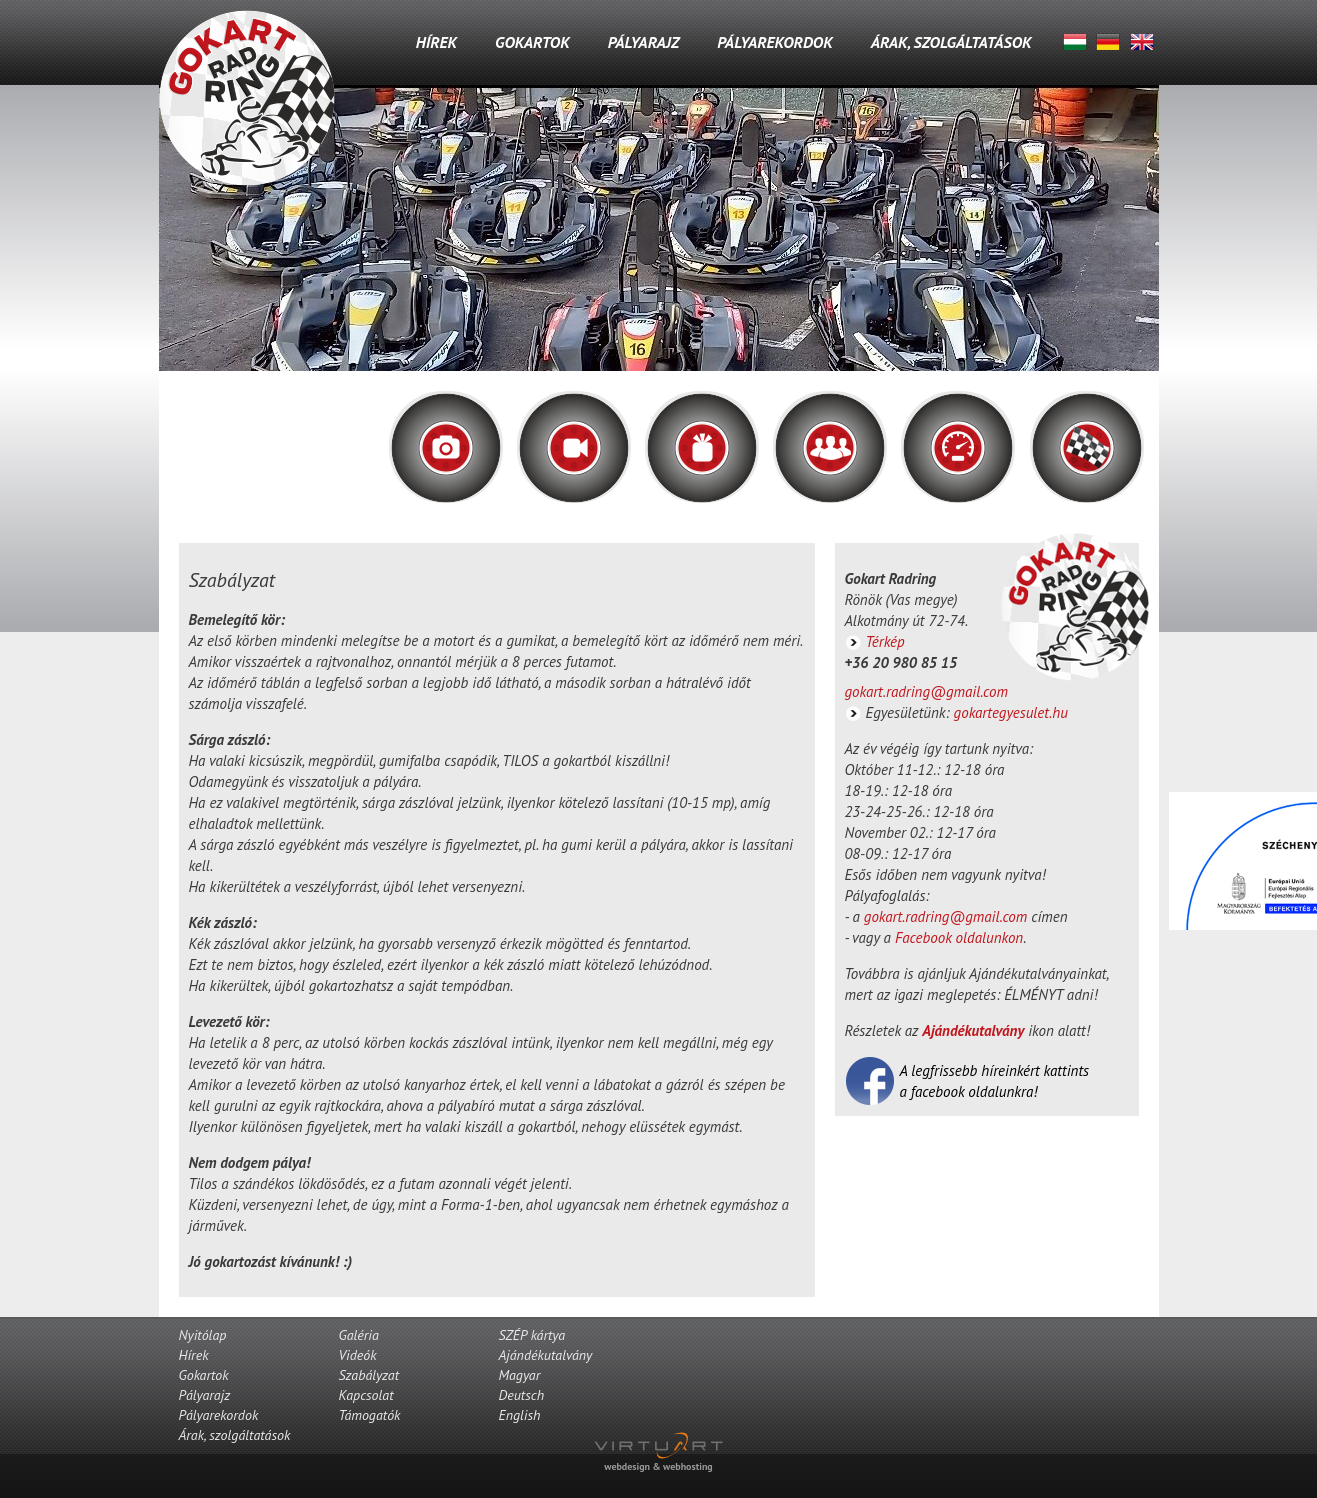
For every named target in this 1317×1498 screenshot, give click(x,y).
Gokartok (532, 42)
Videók (358, 1355)
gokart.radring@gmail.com (926, 691)
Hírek (436, 42)
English (1142, 42)
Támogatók (370, 1415)
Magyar (1075, 42)
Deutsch (1108, 42)
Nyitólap (203, 1335)
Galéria (359, 1335)
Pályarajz (644, 42)
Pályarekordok (774, 42)
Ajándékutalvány (973, 1030)
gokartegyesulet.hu (1011, 712)
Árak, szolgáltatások (951, 42)
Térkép (885, 641)
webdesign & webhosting (658, 1466)
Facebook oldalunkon (959, 937)
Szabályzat (369, 1375)
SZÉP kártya (532, 1335)
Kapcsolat (366, 1395)
